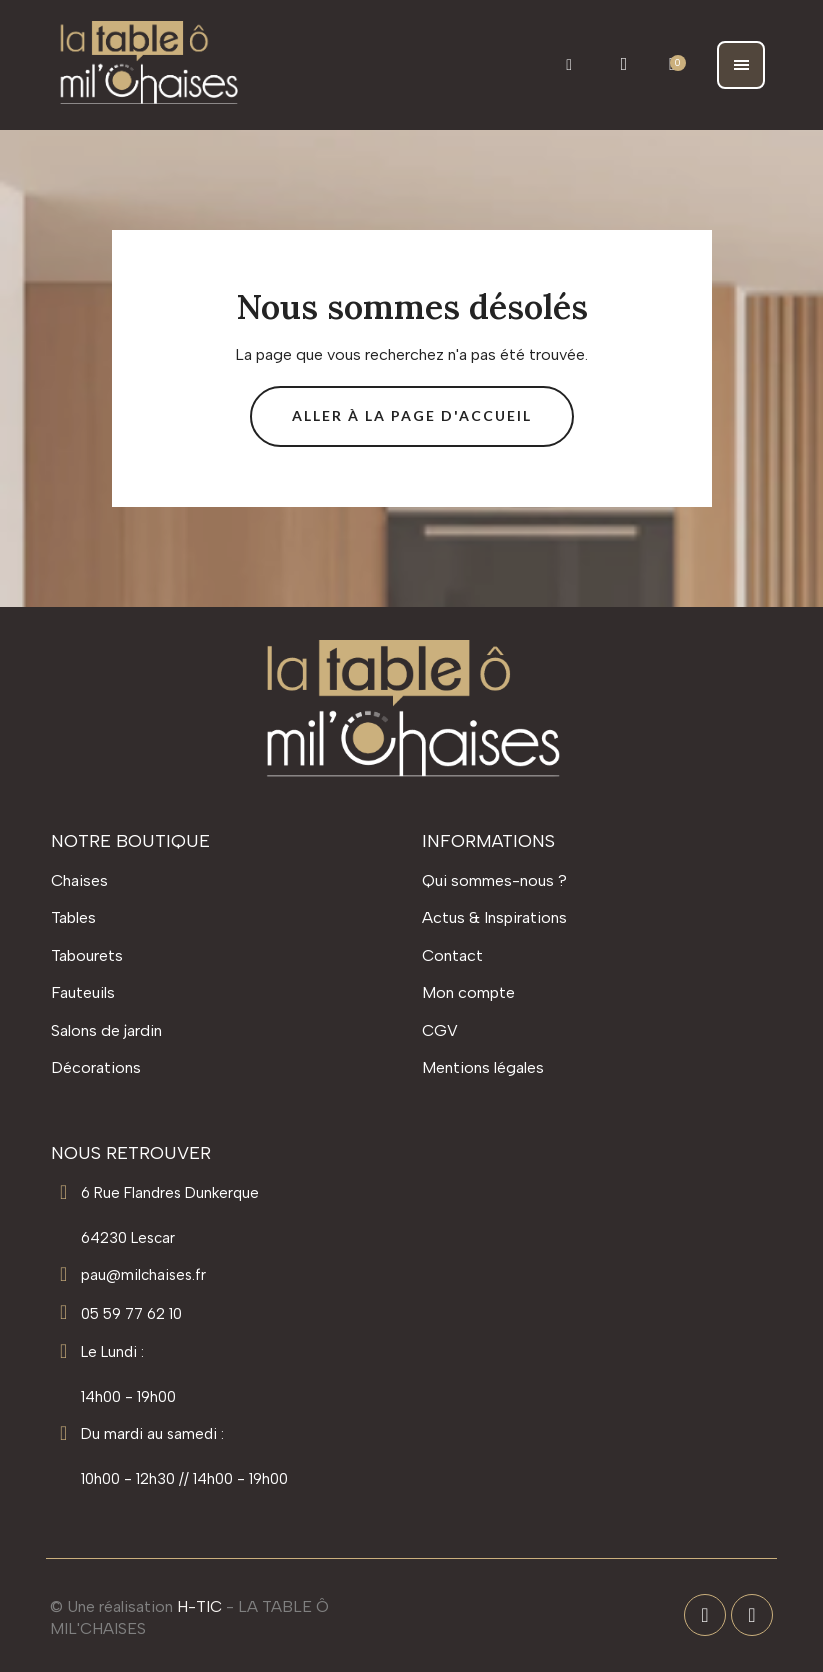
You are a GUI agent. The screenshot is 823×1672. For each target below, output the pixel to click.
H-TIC (199, 1606)
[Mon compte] (624, 64)
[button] (569, 64)
